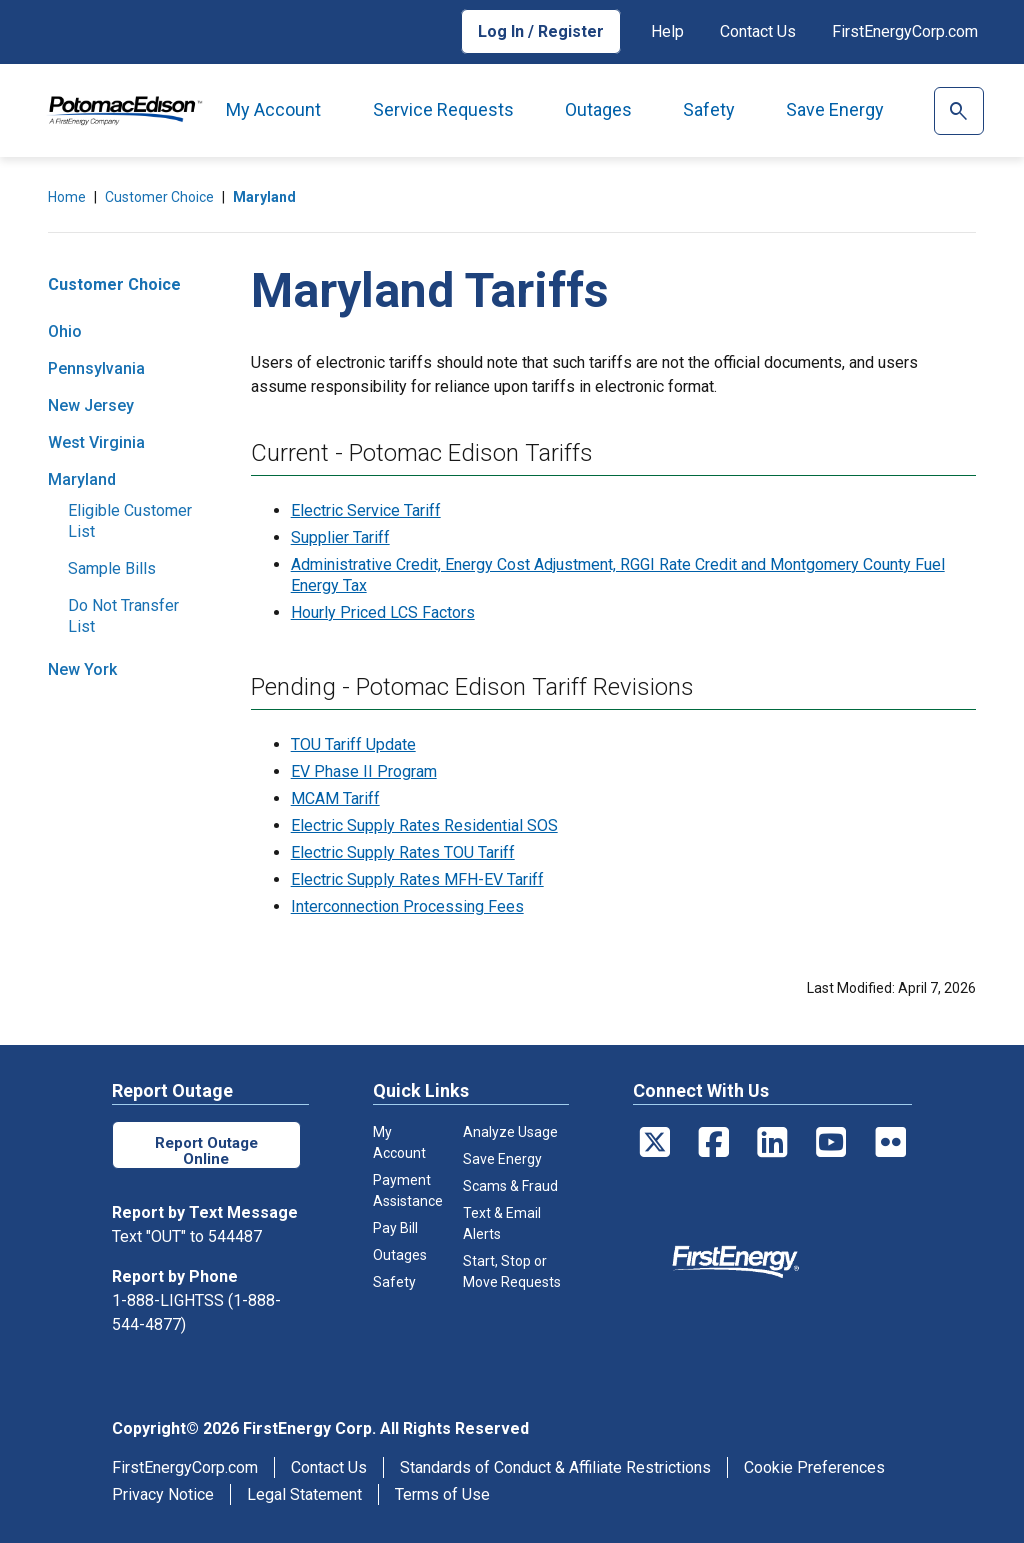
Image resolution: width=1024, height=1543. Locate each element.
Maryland (264, 197)
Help (667, 31)
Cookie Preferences (814, 1467)
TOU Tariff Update (353, 744)
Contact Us (758, 31)
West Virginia (96, 442)
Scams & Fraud (510, 1186)
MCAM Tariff (335, 798)
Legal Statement (304, 1494)
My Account (273, 109)
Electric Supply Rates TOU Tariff (403, 852)
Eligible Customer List (130, 521)
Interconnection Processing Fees (407, 906)
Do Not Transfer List (123, 616)
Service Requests (443, 109)
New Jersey (91, 405)
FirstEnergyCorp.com (905, 31)
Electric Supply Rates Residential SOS (424, 825)
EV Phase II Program (364, 771)
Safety (709, 109)
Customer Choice (159, 197)
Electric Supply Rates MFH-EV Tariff (417, 879)
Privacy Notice (163, 1494)
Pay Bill (395, 1228)
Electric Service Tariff (366, 510)
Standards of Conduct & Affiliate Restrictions (555, 1467)
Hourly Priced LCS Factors (383, 612)
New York (82, 669)
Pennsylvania (96, 368)
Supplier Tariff (340, 537)
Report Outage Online (206, 1149)
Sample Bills (112, 568)
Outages (598, 109)
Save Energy (835, 109)
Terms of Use (442, 1494)
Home (67, 197)
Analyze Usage (510, 1132)
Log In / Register (541, 31)
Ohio (65, 331)
